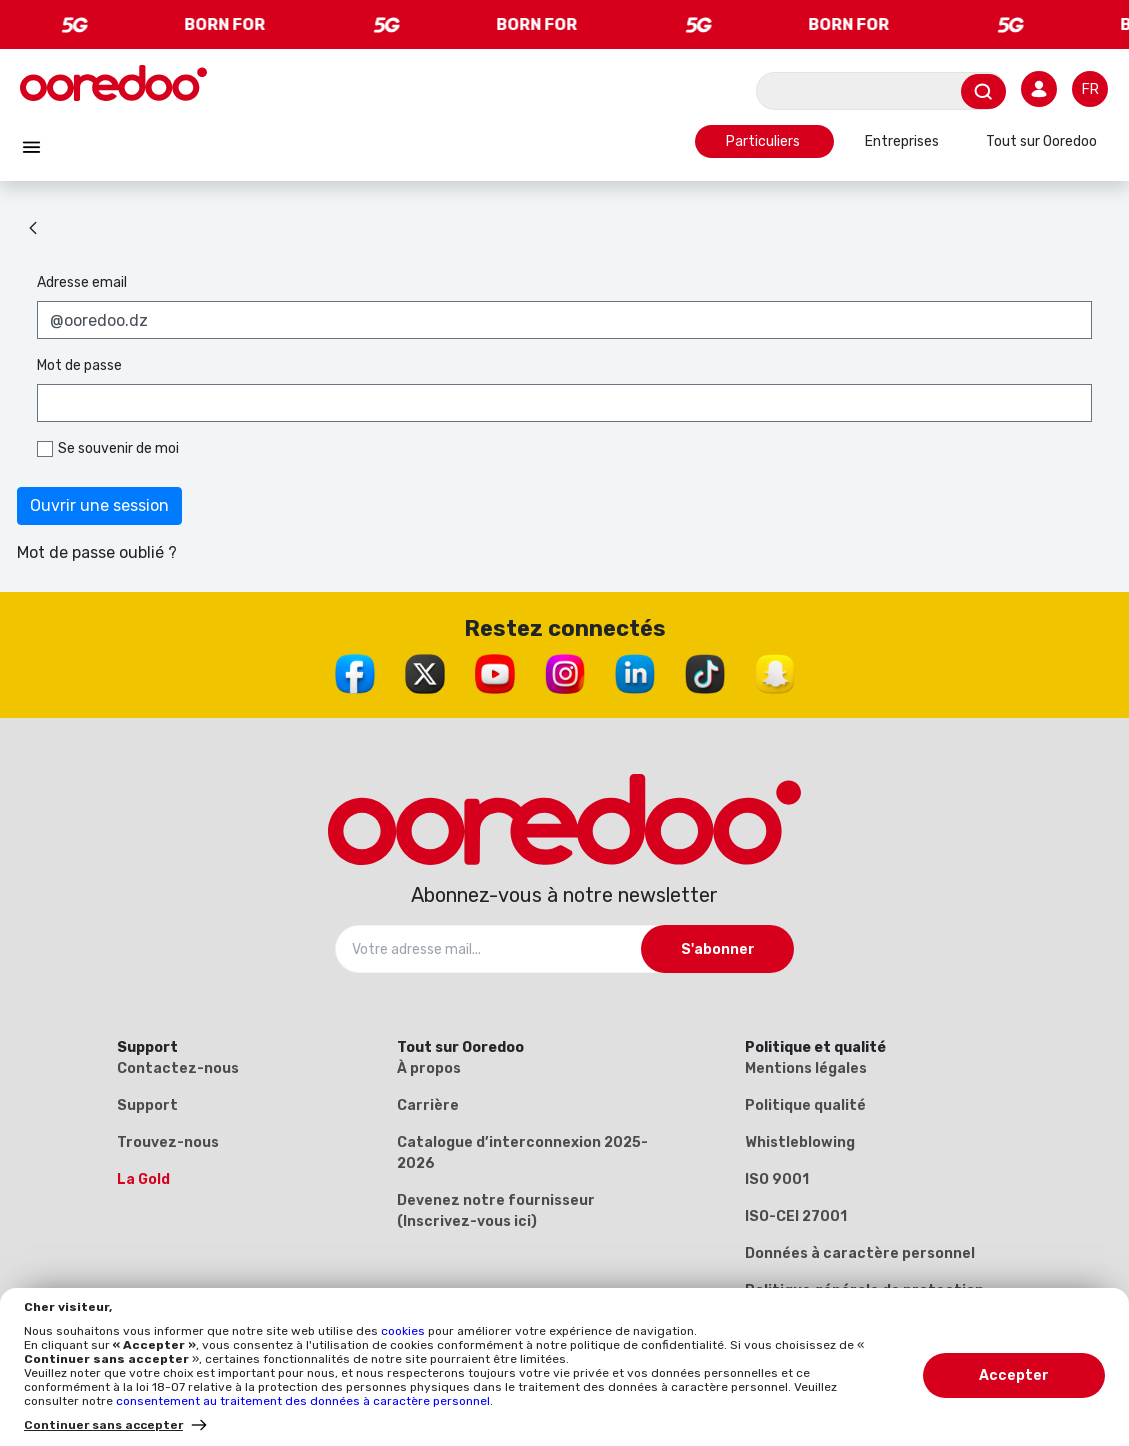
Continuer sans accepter (103, 1425)
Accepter (1014, 1375)
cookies (404, 1331)
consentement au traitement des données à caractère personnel (303, 1401)
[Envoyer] (983, 91)
